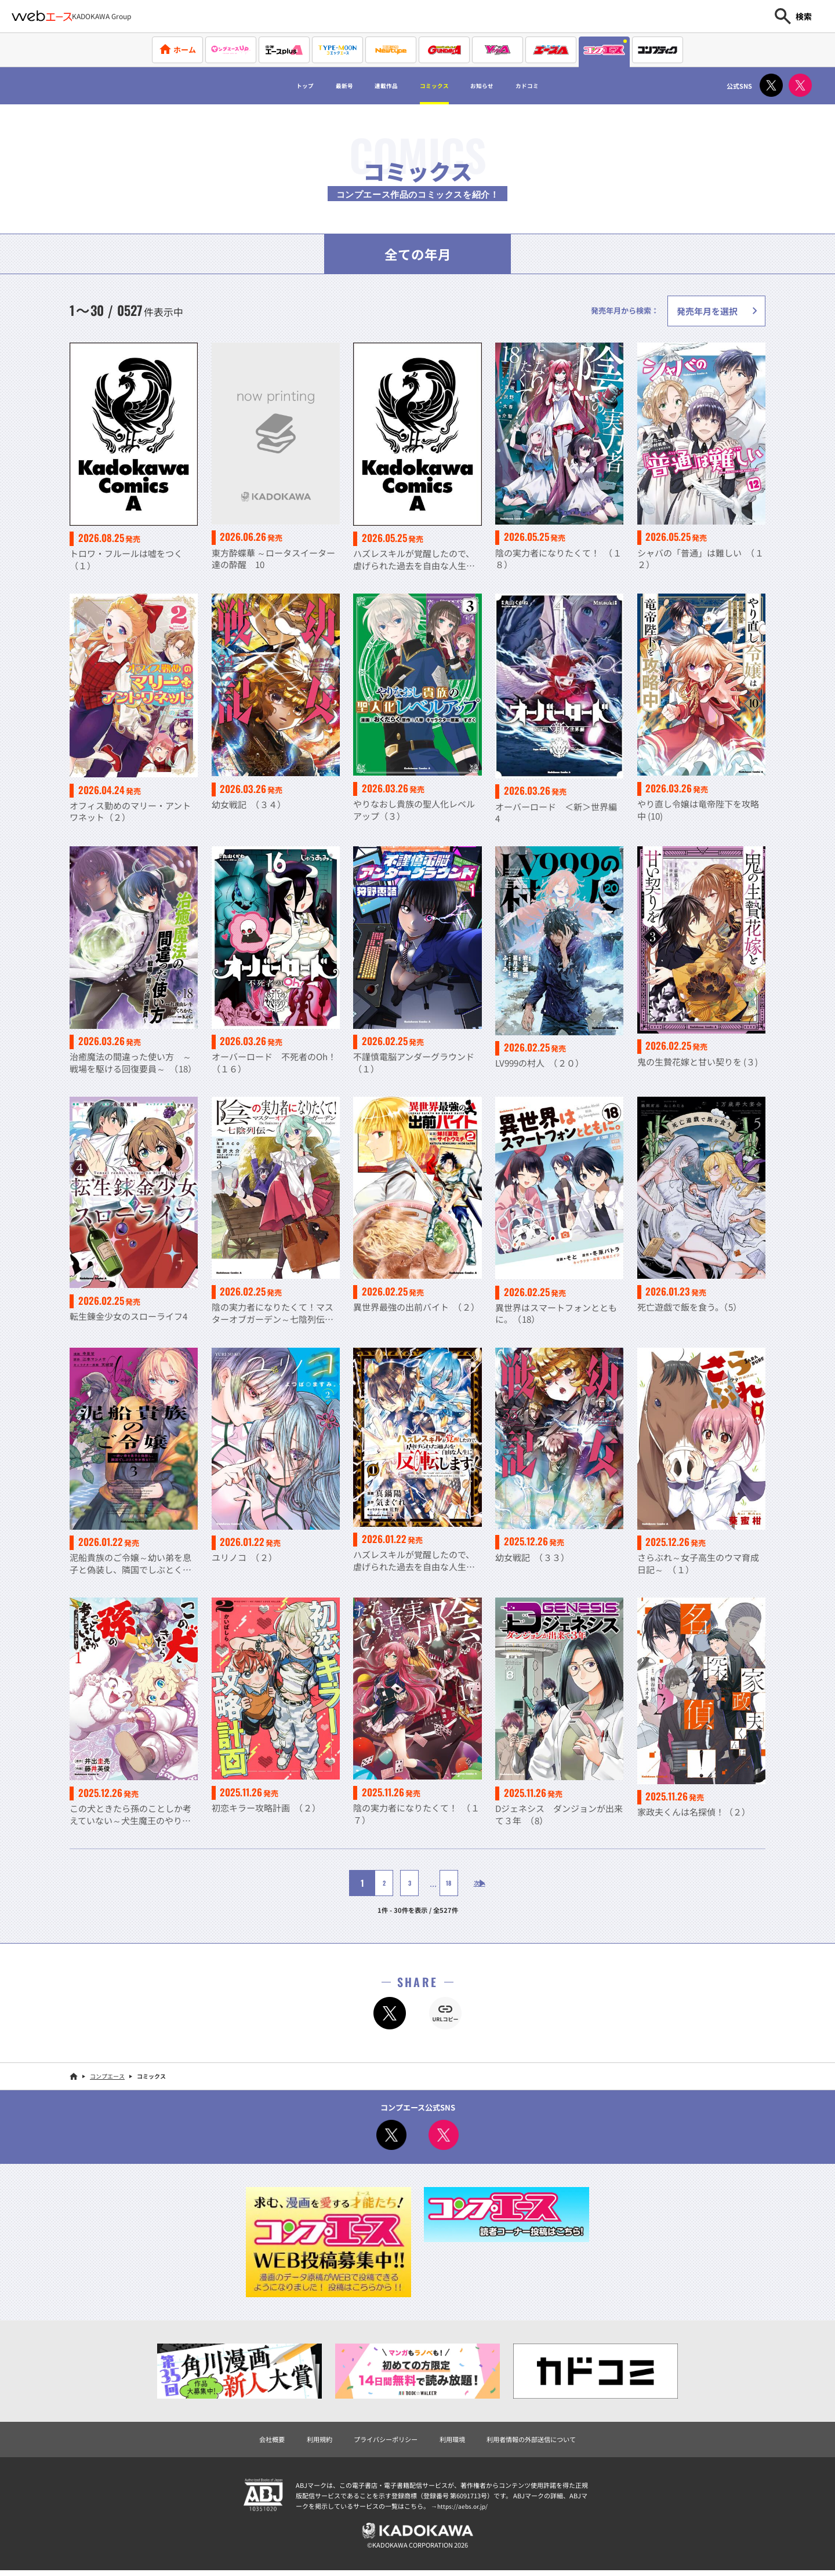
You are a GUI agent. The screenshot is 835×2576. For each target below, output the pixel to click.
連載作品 (374, 86)
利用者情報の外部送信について (544, 2441)
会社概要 (253, 2441)
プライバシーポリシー (380, 2441)
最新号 (320, 86)
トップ (270, 86)
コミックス (438, 86)
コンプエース (107, 2077)
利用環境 (455, 2441)
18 (439, 1884)
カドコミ (560, 86)
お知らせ (501, 86)
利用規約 (306, 2441)
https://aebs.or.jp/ (464, 2508)
